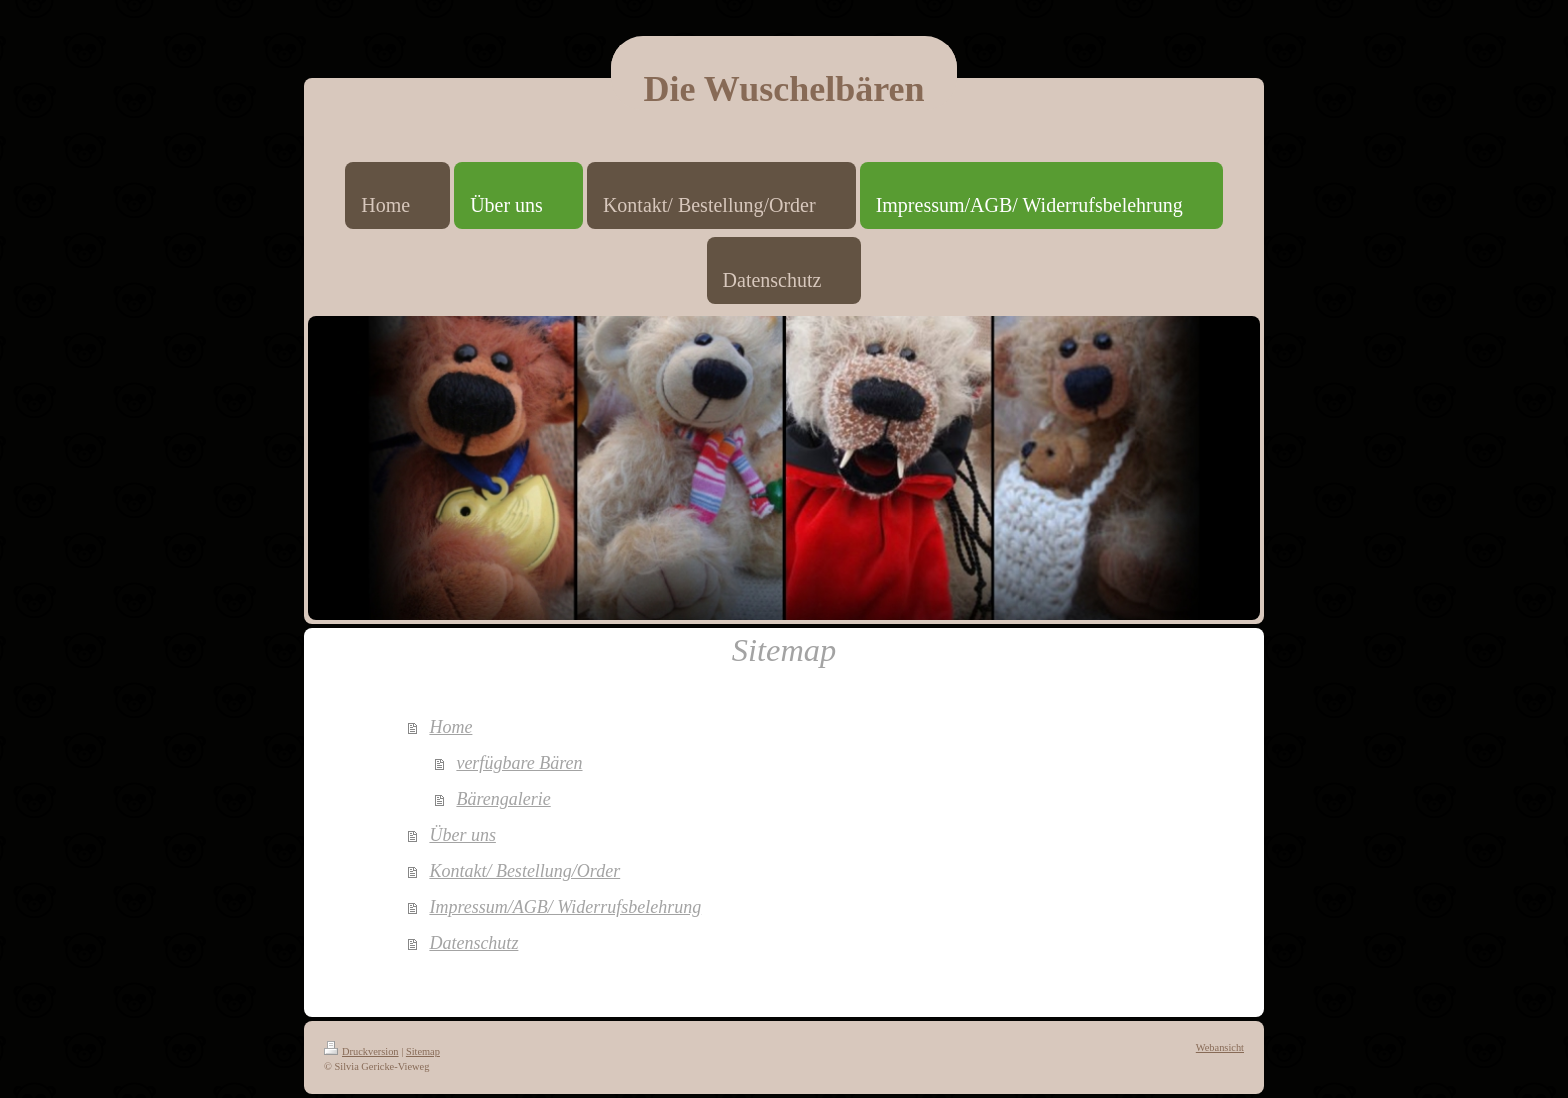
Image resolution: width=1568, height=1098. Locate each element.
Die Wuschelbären (783, 89)
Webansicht (1220, 1047)
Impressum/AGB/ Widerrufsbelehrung (565, 907)
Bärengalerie (503, 799)
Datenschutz (473, 943)
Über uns (462, 835)
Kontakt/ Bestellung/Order (524, 871)
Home (450, 727)
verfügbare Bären (519, 763)
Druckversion (361, 1051)
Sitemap (423, 1051)
